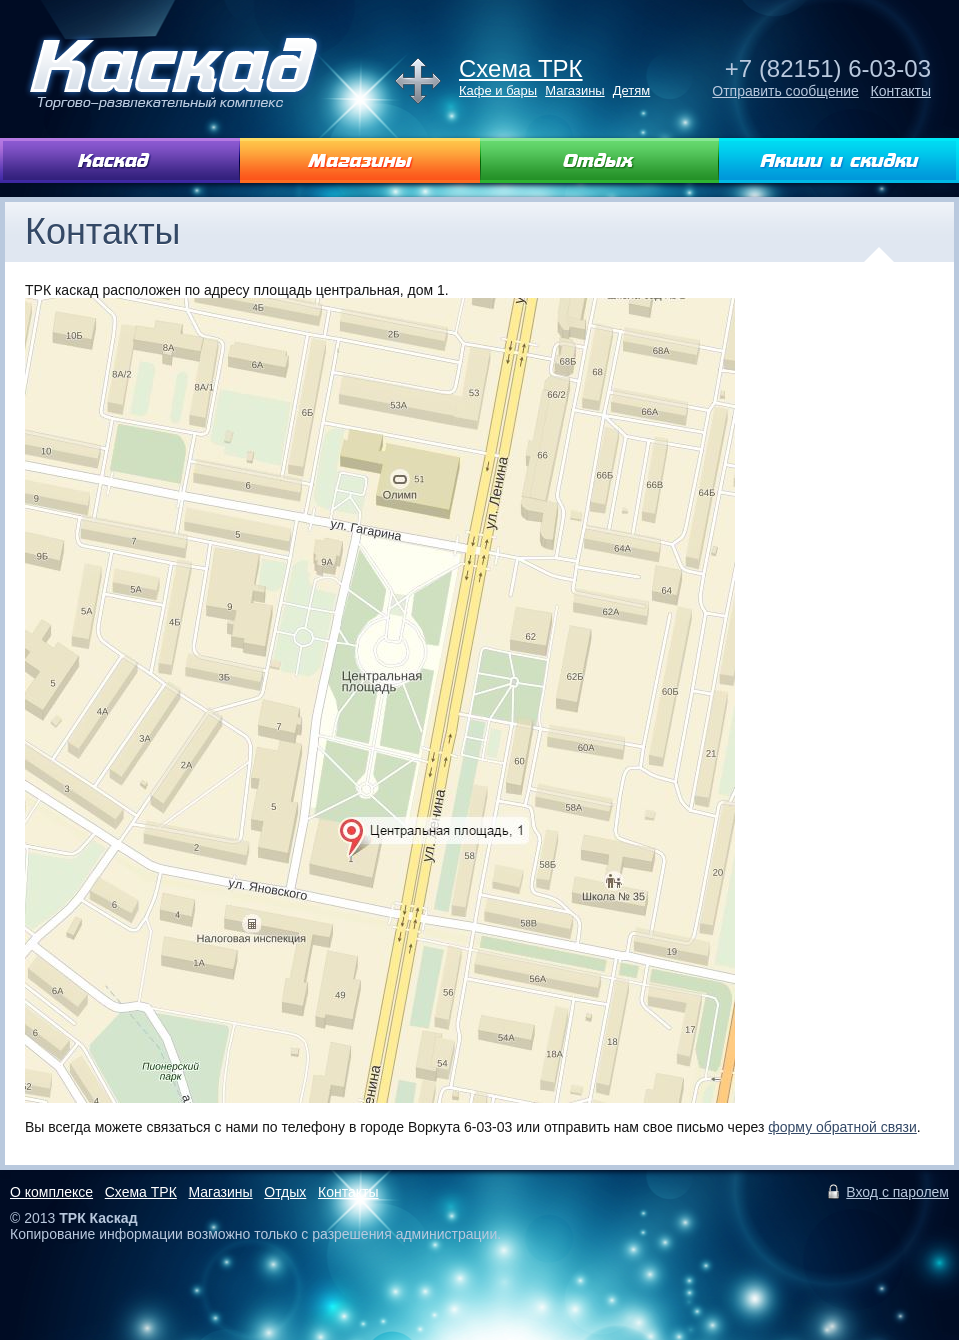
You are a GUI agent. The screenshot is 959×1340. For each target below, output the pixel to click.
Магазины (575, 90)
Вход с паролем (897, 1192)
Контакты (901, 91)
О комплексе (51, 1192)
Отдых (285, 1192)
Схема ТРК (521, 68)
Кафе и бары (498, 90)
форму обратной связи (842, 1127)
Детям (632, 90)
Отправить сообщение (785, 91)
